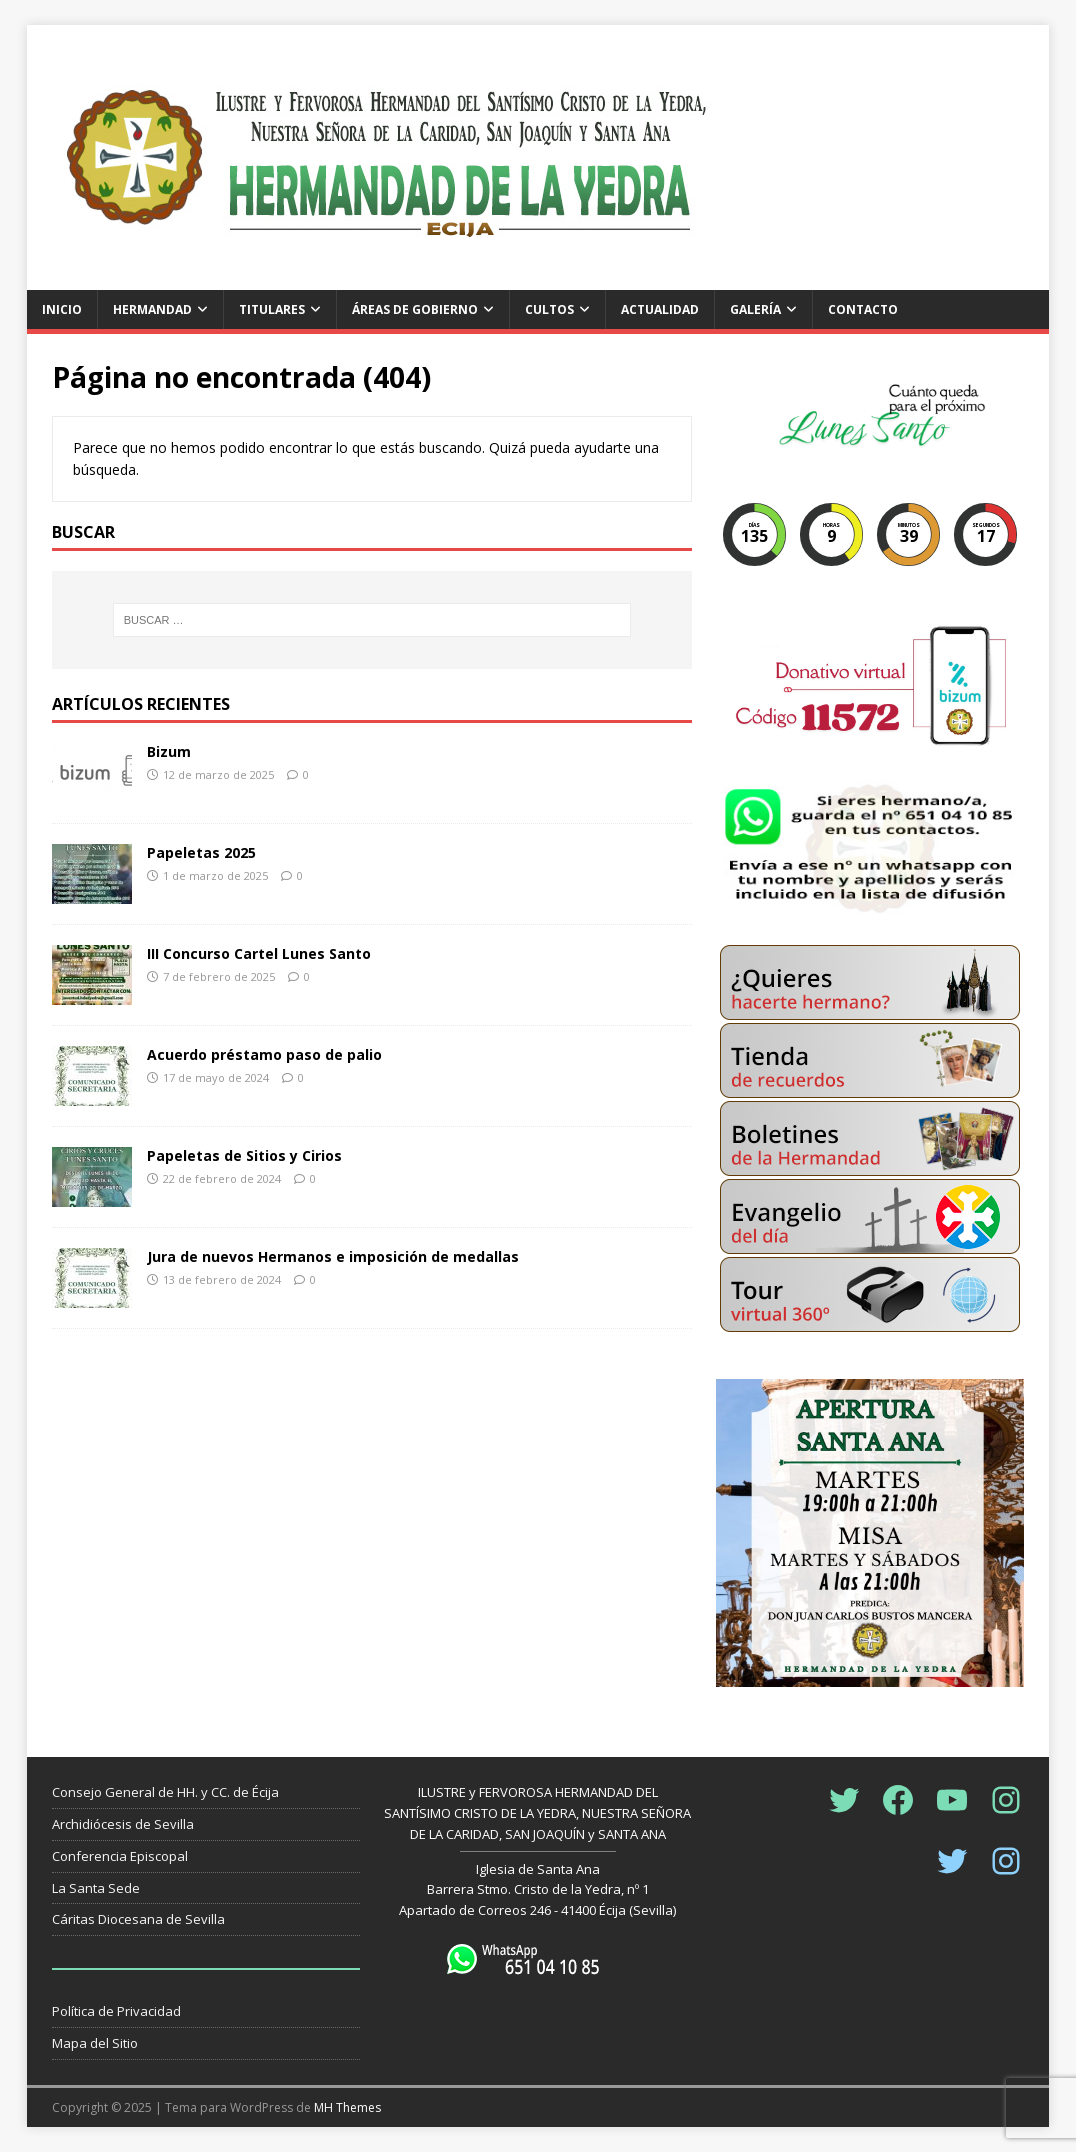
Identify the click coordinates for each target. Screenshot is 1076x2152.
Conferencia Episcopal (120, 1856)
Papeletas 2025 (201, 852)
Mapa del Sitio (95, 2043)
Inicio (62, 309)
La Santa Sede (96, 1888)
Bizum (169, 751)
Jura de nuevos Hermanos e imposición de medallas (333, 1256)
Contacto (863, 309)
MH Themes (347, 2107)
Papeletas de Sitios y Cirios (244, 1155)
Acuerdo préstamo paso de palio (264, 1054)
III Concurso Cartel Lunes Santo (259, 953)
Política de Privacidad (116, 2011)
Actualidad (660, 309)
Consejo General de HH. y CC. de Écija (165, 1792)
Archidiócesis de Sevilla (123, 1824)
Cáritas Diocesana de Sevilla (138, 1919)
